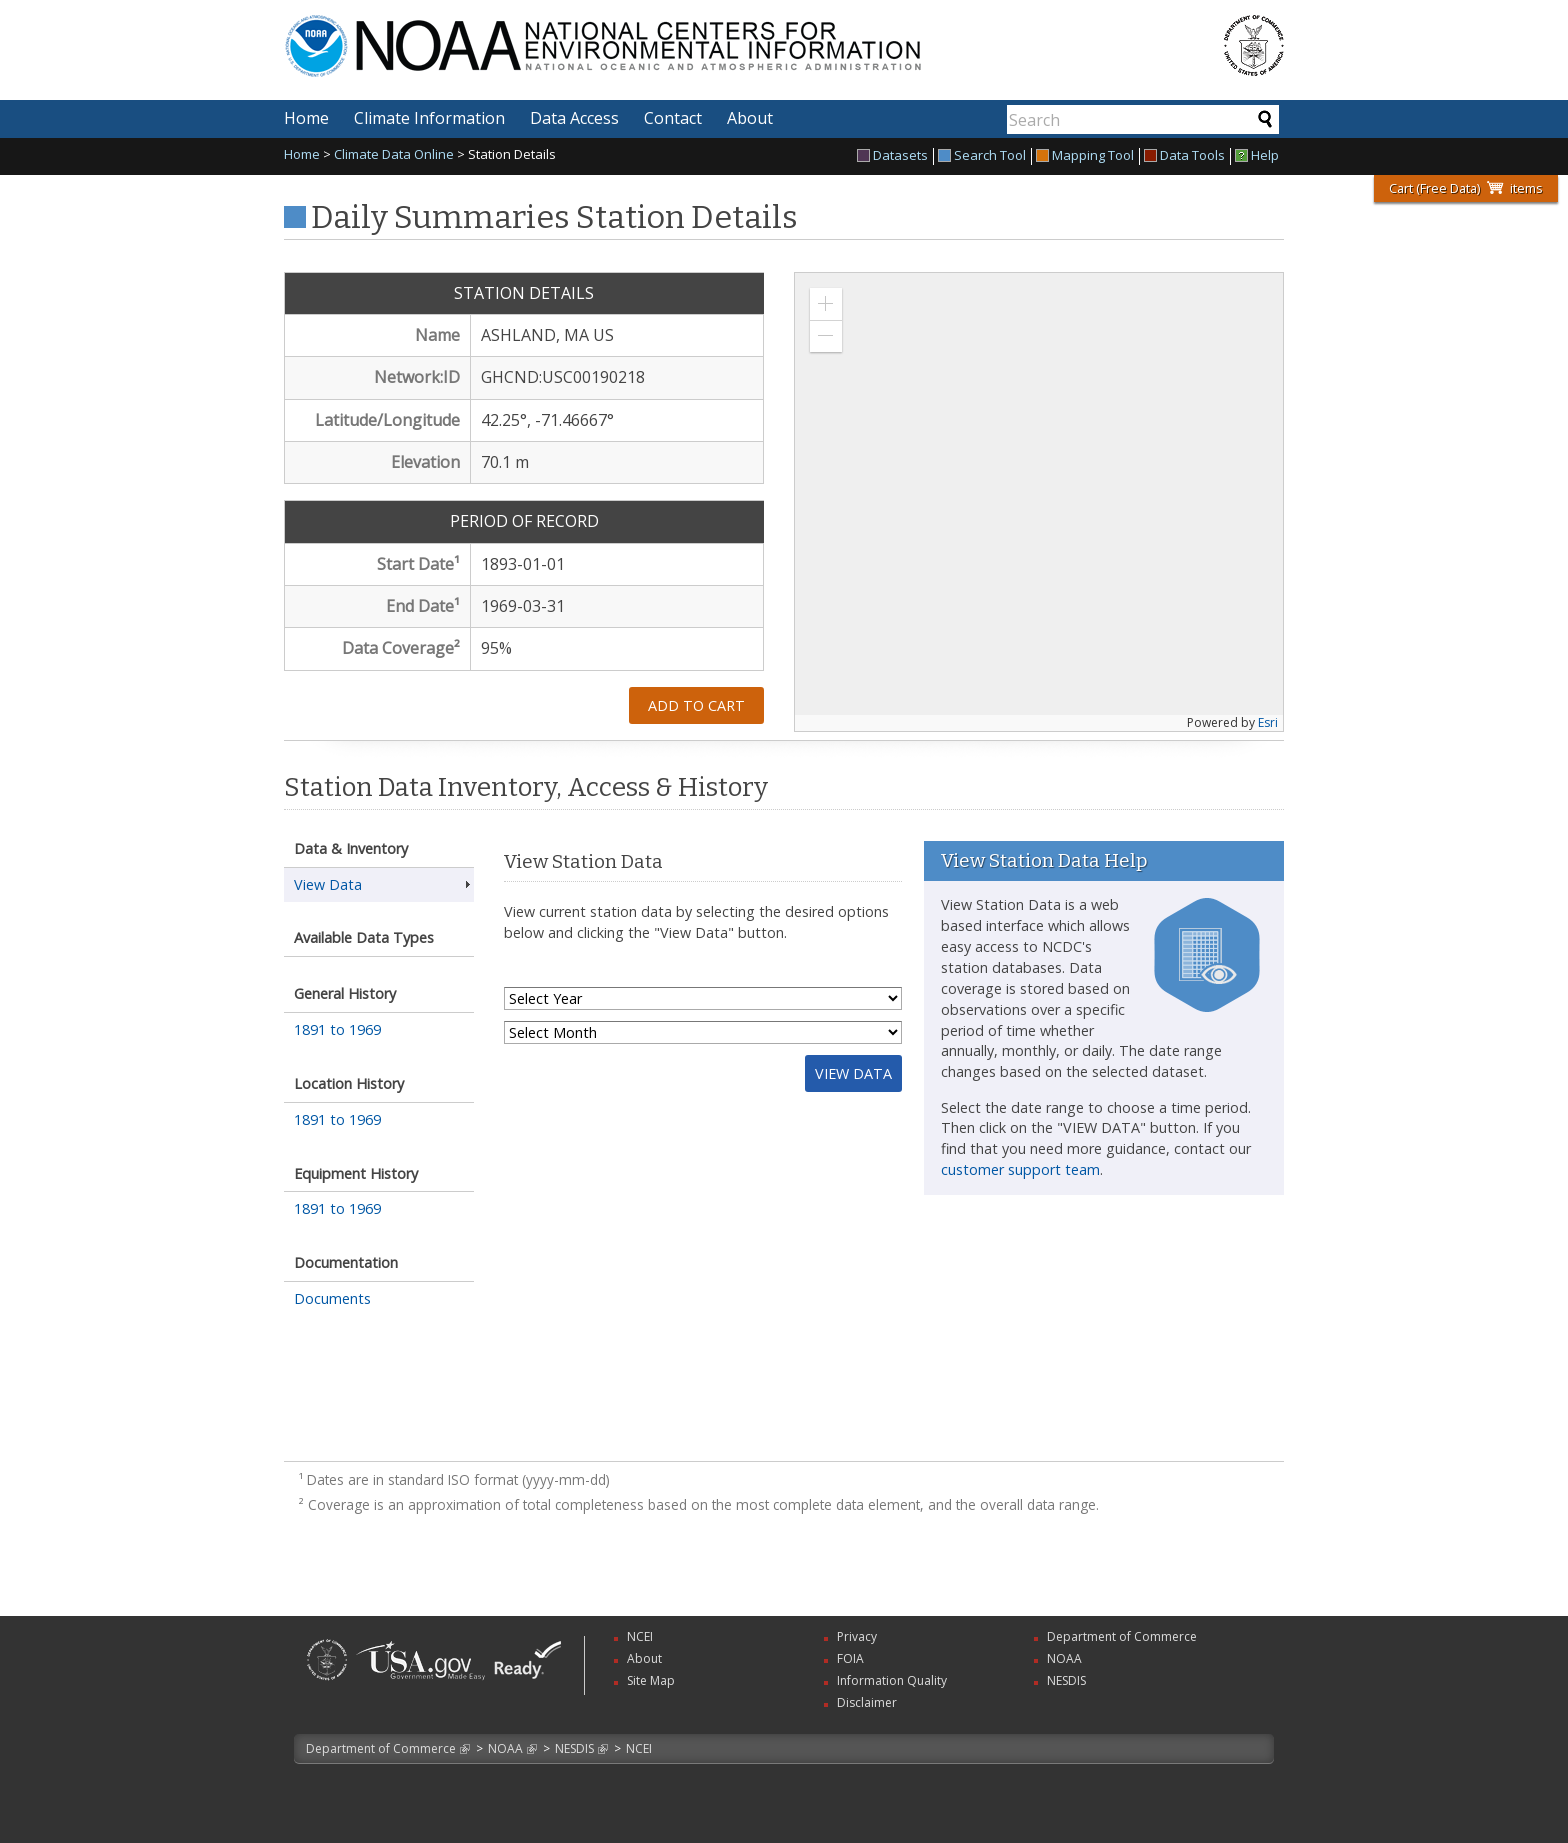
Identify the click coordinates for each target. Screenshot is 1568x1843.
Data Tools (1184, 156)
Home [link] (302, 154)
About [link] (644, 1658)
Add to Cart (696, 705)
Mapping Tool (1085, 156)
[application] (1039, 502)
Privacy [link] (857, 1636)
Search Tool (982, 156)
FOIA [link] (850, 1658)
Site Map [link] (651, 1680)
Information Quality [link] (892, 1680)
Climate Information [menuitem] (429, 118)
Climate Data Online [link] (394, 154)
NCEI (639, 1748)
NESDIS (574, 1748)
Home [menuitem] (306, 118)
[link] (327, 1682)
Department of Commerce (381, 1748)
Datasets (892, 156)
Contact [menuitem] (673, 118)
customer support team (1020, 1169)
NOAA (505, 1748)
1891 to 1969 (337, 1029)
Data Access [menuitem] (574, 118)
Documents (332, 1298)
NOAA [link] (1064, 1658)
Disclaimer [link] (867, 1702)
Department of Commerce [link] (1122, 1636)
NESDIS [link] (1066, 1680)
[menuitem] (895, 156)
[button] (826, 304)
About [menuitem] (750, 118)
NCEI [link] (640, 1636)
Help (1257, 156)
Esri (1268, 722)
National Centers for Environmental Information (702, 33)
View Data (328, 884)
